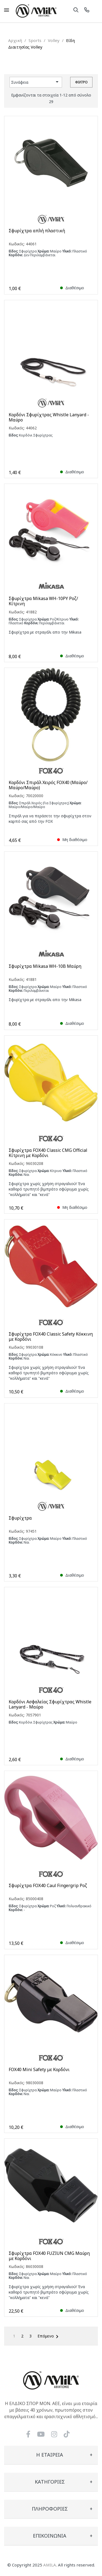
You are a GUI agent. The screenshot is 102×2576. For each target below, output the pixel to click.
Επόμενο (49, 2336)
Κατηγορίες (50, 2481)
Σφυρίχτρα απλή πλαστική (37, 230)
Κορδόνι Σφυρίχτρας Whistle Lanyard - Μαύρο (49, 417)
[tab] (51, 2455)
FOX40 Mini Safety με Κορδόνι (39, 2069)
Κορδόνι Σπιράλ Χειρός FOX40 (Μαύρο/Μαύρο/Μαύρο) (48, 785)
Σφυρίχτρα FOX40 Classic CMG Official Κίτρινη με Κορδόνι (48, 1153)
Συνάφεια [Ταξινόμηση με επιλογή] (35, 82)
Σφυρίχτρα (20, 1518)
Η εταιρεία (49, 2454)
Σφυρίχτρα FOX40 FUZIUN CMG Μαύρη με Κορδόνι (49, 2256)
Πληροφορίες (50, 2508)
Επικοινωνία (49, 2535)
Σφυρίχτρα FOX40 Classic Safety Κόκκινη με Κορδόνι (51, 1336)
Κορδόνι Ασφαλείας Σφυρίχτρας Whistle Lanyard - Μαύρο (50, 1704)
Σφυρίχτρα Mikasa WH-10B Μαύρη (45, 966)
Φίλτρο (81, 82)
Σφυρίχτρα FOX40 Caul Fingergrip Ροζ (48, 1885)
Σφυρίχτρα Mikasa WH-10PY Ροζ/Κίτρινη (43, 601)
